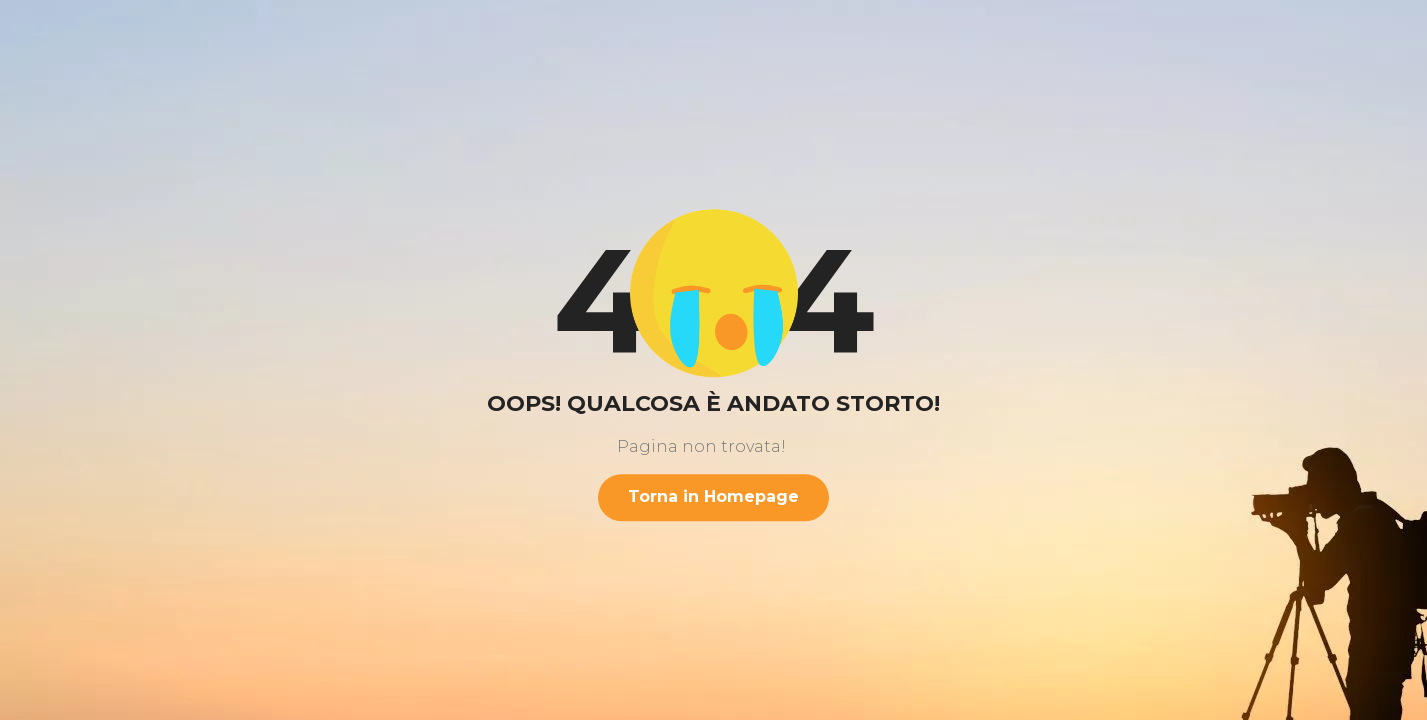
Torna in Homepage (713, 496)
